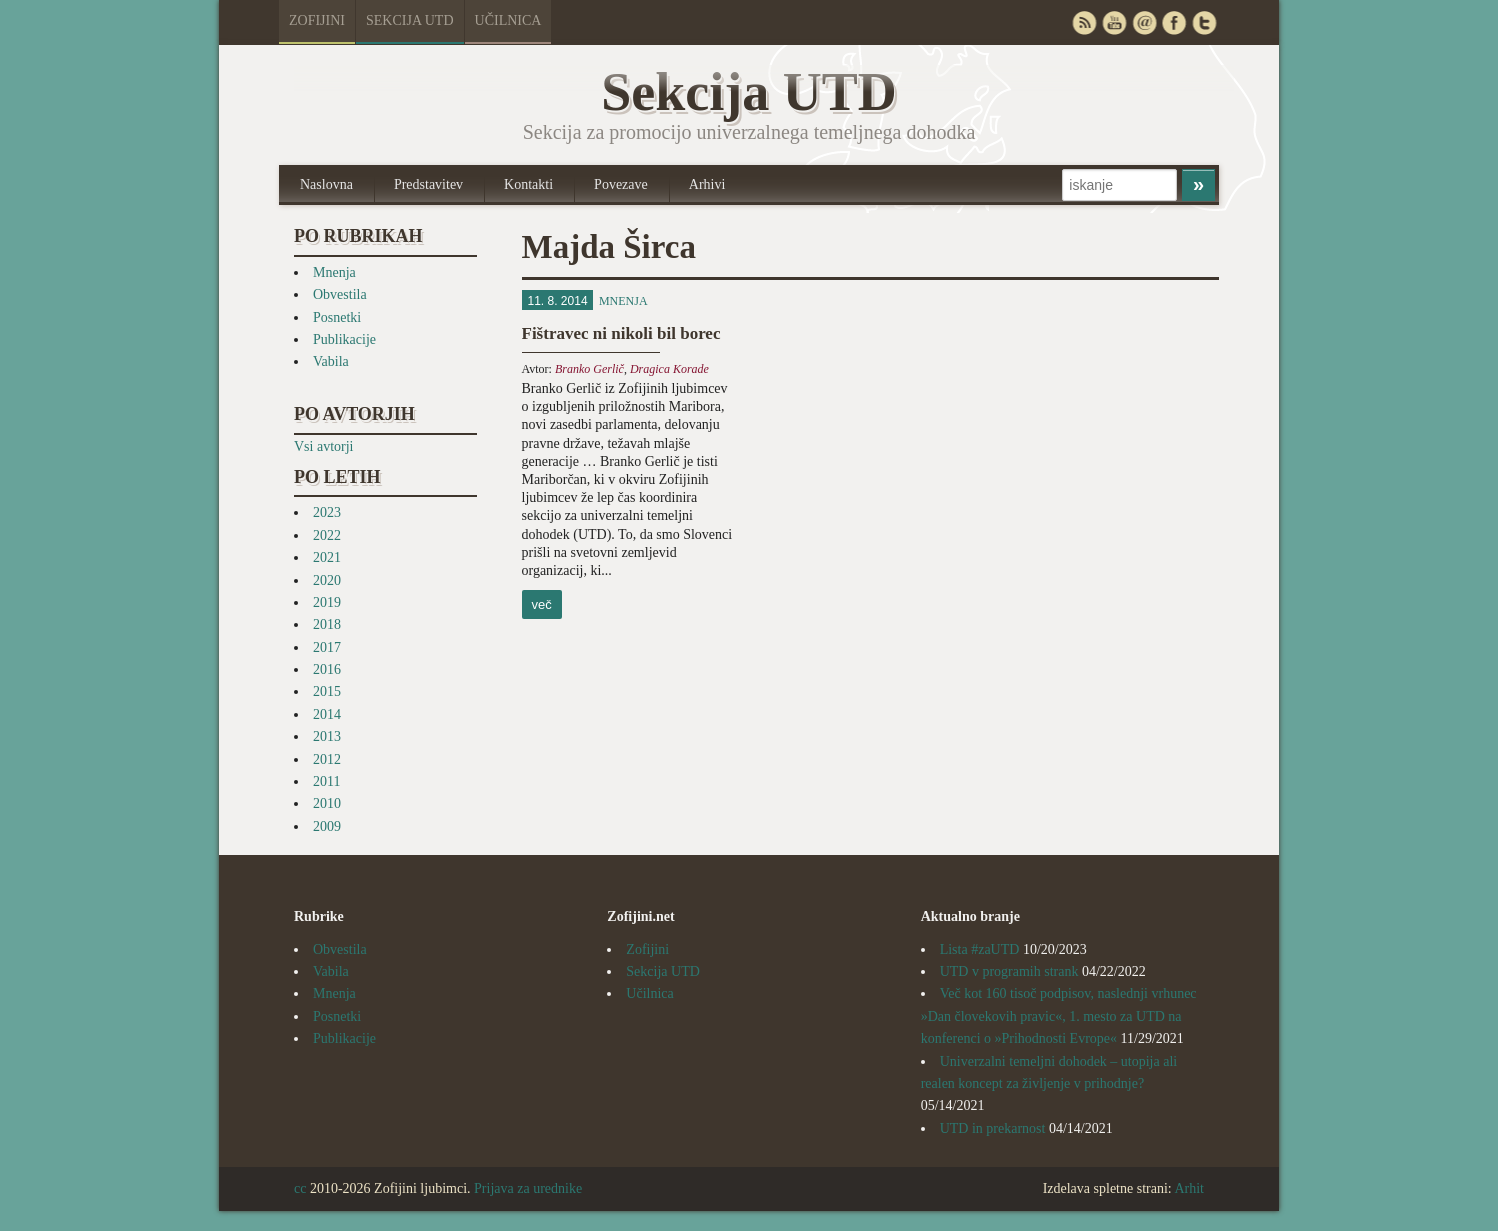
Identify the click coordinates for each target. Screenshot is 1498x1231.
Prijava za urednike (528, 1188)
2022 (327, 535)
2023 (327, 512)
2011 (326, 781)
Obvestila (340, 294)
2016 (327, 669)
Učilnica (508, 20)
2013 (327, 736)
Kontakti (528, 184)
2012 (327, 759)
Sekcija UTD (410, 20)
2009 (327, 826)
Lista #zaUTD (980, 949)
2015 (327, 691)
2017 (327, 647)
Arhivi (707, 184)
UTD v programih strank (1009, 971)
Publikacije (344, 339)
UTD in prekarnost (993, 1128)
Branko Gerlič (589, 369)
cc (300, 1188)
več (542, 604)
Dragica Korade (669, 369)
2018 (327, 624)
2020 (327, 580)
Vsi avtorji (324, 446)
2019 (327, 602)
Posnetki (337, 317)
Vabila (331, 361)
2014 (327, 714)
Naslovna (326, 184)
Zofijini (317, 20)
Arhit (1189, 1188)
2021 (327, 557)
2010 (327, 803)
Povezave (621, 184)
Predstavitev (428, 184)
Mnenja (334, 272)
